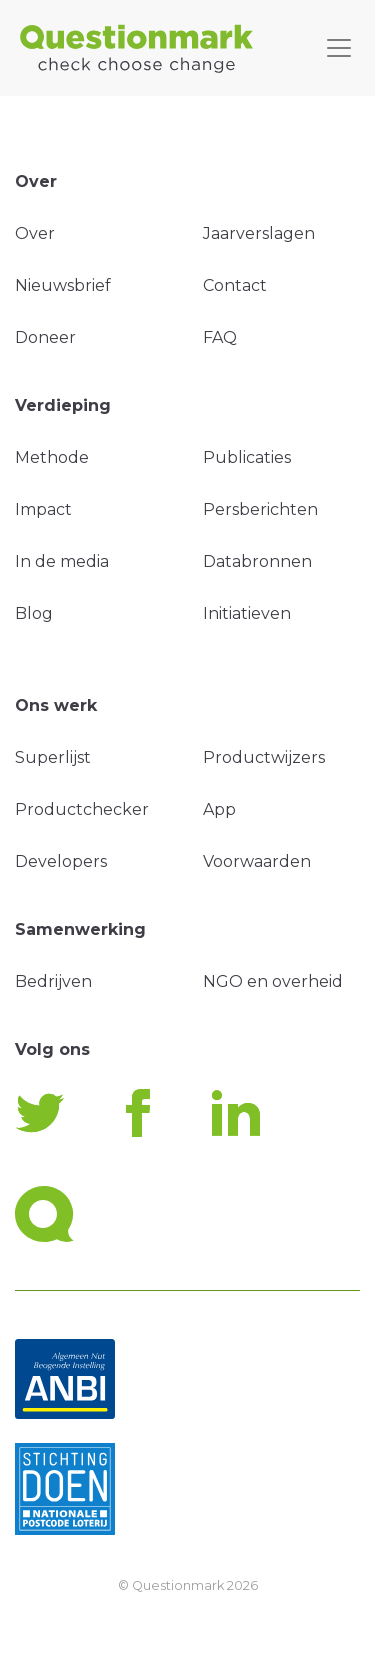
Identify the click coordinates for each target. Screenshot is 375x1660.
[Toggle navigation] (339, 48)
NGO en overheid (273, 981)
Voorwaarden (257, 861)
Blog (34, 613)
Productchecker (82, 809)
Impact (43, 509)
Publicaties (247, 457)
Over (35, 233)
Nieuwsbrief (63, 285)
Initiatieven (247, 613)
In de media (62, 561)
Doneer (45, 337)
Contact (235, 285)
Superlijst (53, 757)
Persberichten (260, 509)
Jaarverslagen (259, 233)
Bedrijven (53, 981)
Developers (61, 861)
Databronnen (257, 561)
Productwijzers (264, 757)
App (219, 809)
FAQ (220, 337)
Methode (52, 457)
